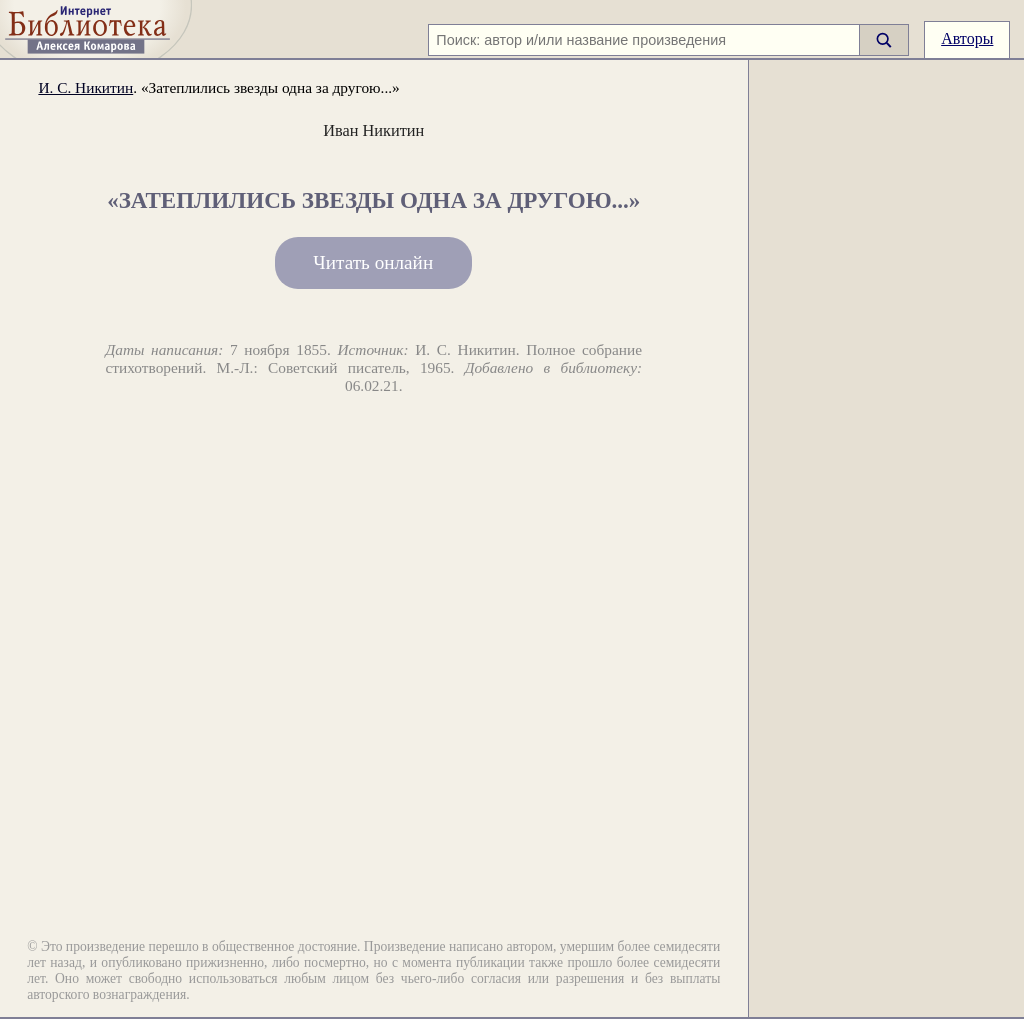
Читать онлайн (373, 262)
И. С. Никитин (85, 87)
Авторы (967, 38)
